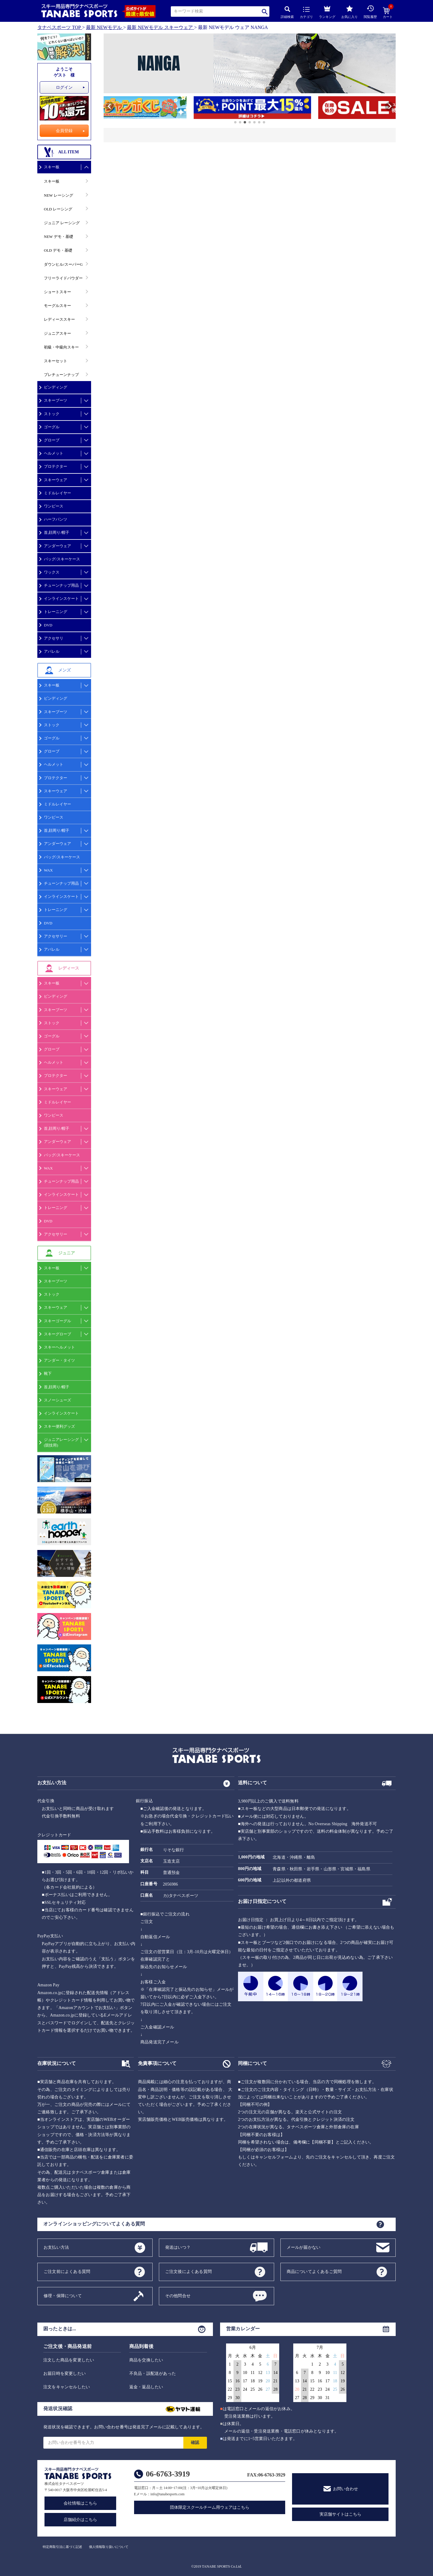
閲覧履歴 (370, 12)
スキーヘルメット (59, 1347)
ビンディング (55, 387)
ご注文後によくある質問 (188, 2271)
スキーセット (55, 361)
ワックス (51, 572)
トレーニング (55, 611)
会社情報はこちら (80, 2503)
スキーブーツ (55, 400)
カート (388, 13)
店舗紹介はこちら (80, 2519)
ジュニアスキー (57, 333)
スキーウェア (55, 480)
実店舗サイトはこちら (340, 2514)
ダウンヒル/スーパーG (63, 264)
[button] (106, 108)
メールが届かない (304, 2247)
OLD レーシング (58, 209)
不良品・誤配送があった (152, 2373)
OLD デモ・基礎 (58, 250)
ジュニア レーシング (62, 223)
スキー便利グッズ (59, 1426)
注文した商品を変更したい (68, 2360)
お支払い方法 (56, 2247)
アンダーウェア (57, 546)
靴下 (48, 1373)
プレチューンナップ (61, 374)
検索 (265, 11)
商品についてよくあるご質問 (314, 2271)
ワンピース (53, 506)
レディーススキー (59, 319)
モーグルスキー (57, 305)
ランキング (327, 11)
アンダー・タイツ (59, 1360)
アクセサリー (55, 936)
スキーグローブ (57, 1334)
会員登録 (64, 131)
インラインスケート (61, 598)
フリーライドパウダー (63, 278)
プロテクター (55, 466)
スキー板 (51, 167)
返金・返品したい (146, 2387)
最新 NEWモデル (104, 27)
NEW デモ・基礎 (58, 236)
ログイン (64, 87)
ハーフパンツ (55, 519)
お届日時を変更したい (64, 2373)
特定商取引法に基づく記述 (62, 2547)
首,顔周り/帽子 (56, 532)
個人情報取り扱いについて (108, 2547)
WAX (48, 870)
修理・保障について (63, 2295)
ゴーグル (51, 427)
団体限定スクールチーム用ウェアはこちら (209, 2507)
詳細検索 (287, 12)
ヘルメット (53, 453)
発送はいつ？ (178, 2247)
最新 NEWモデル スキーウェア (160, 27)
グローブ (51, 440)
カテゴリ (306, 13)
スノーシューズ (57, 1400)
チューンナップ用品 (61, 585)
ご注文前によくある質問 (67, 2271)
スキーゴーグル (57, 1321)
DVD (48, 625)
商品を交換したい (146, 2360)
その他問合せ (178, 2295)
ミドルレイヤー (57, 493)
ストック (51, 414)
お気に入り (349, 12)
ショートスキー (57, 292)
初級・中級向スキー (61, 347)
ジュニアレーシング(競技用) (61, 1442)
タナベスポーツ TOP (59, 27)
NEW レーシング (58, 195)
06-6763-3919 (168, 2474)
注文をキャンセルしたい (66, 2387)
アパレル (51, 651)
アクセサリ (53, 638)
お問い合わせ (345, 2489)
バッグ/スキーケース (62, 559)
